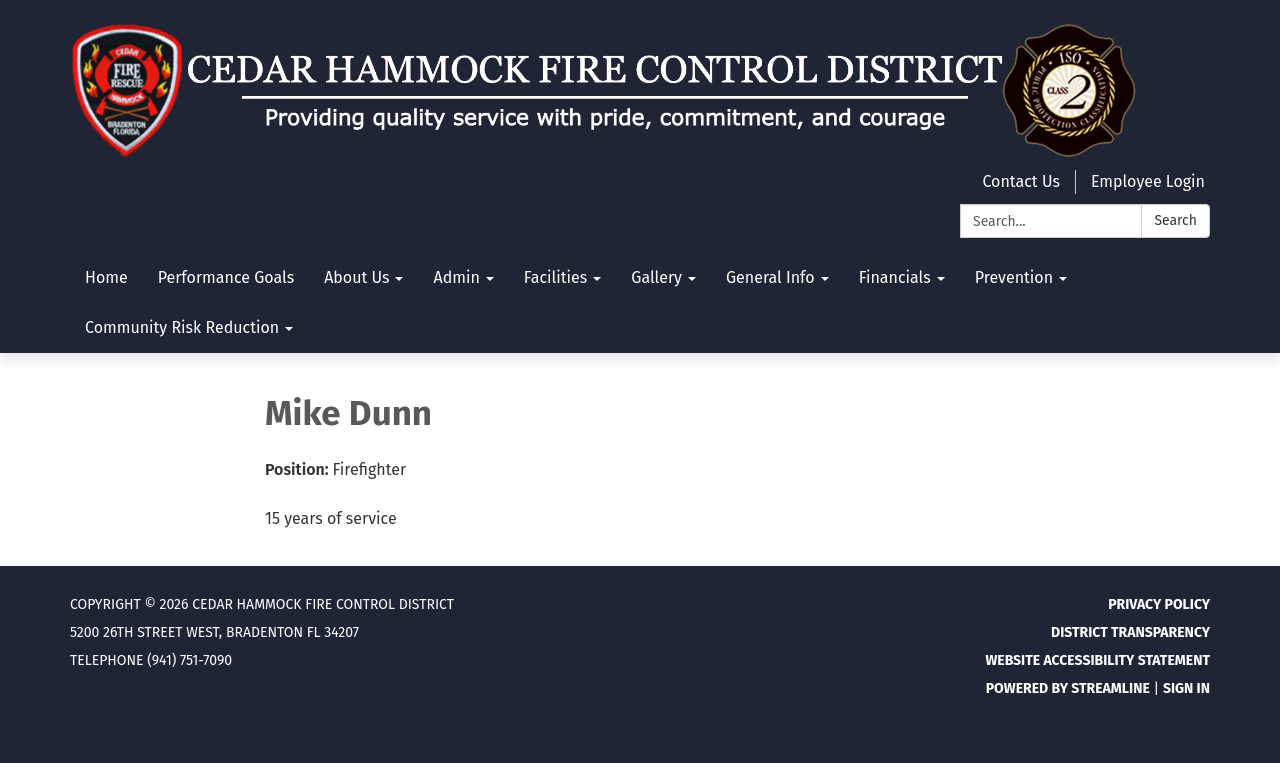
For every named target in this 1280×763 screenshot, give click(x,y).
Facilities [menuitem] (555, 277)
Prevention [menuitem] (1014, 277)
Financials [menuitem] (895, 277)
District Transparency (1130, 632)
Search (1175, 220)
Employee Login (1148, 181)
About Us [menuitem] (356, 277)
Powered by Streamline (1068, 688)
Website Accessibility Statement (1097, 660)
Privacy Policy (1159, 604)
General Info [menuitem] (770, 277)
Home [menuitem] (106, 277)
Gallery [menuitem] (656, 277)
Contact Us (1020, 181)
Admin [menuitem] (456, 277)
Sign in (1186, 688)
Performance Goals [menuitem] (226, 277)
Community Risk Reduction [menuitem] (182, 327)
